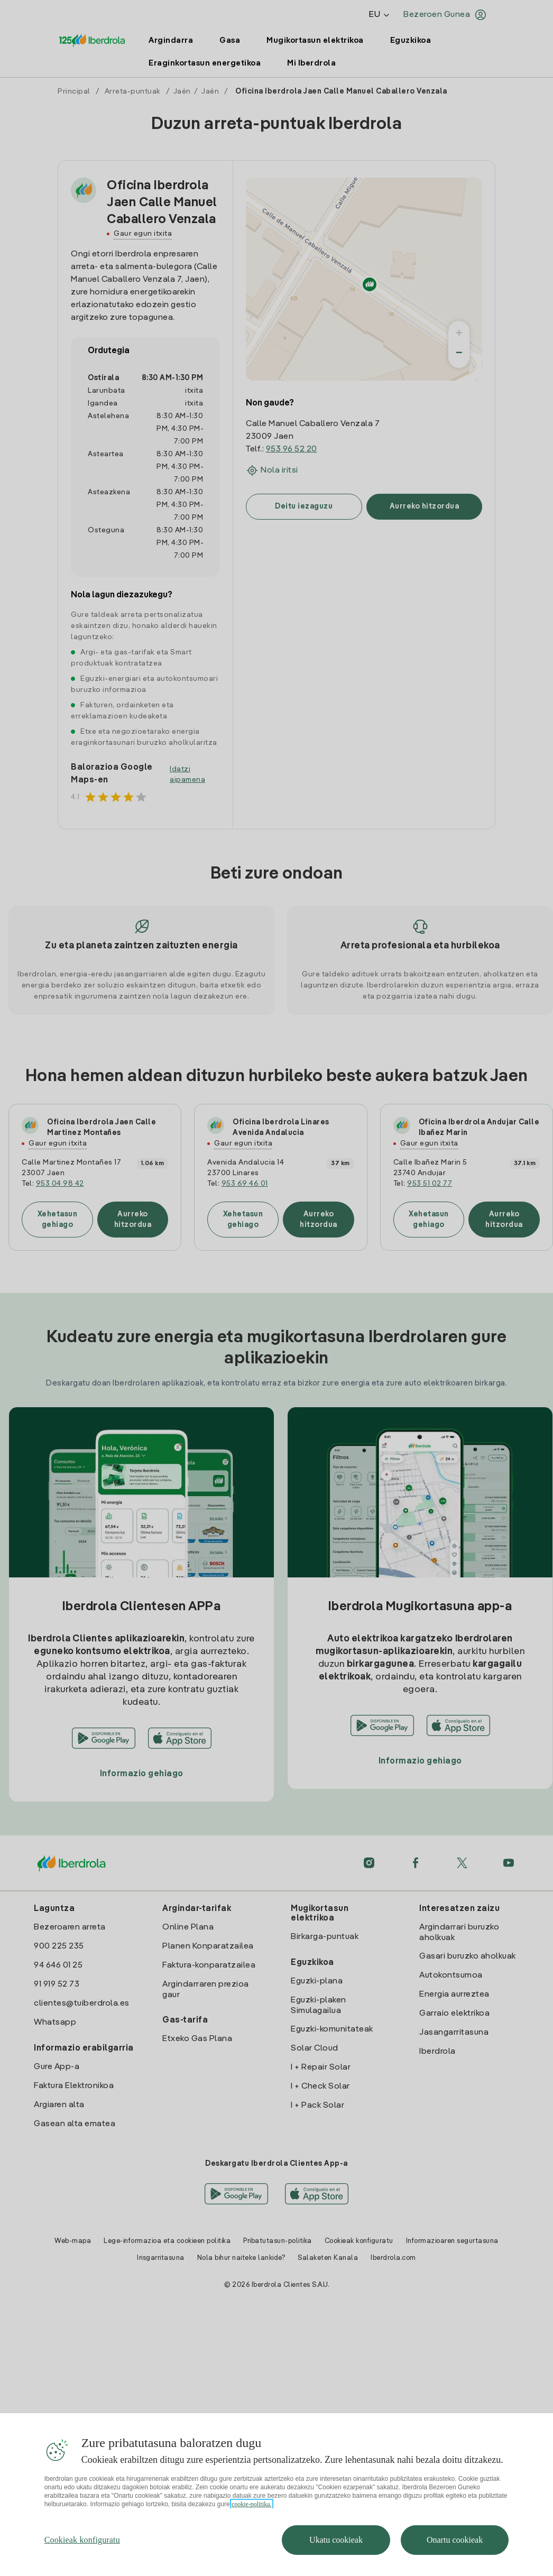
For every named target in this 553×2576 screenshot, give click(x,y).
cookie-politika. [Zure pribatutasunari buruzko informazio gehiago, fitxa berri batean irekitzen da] (252, 2526)
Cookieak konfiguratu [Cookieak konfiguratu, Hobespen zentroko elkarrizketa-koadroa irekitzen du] (82, 2561)
